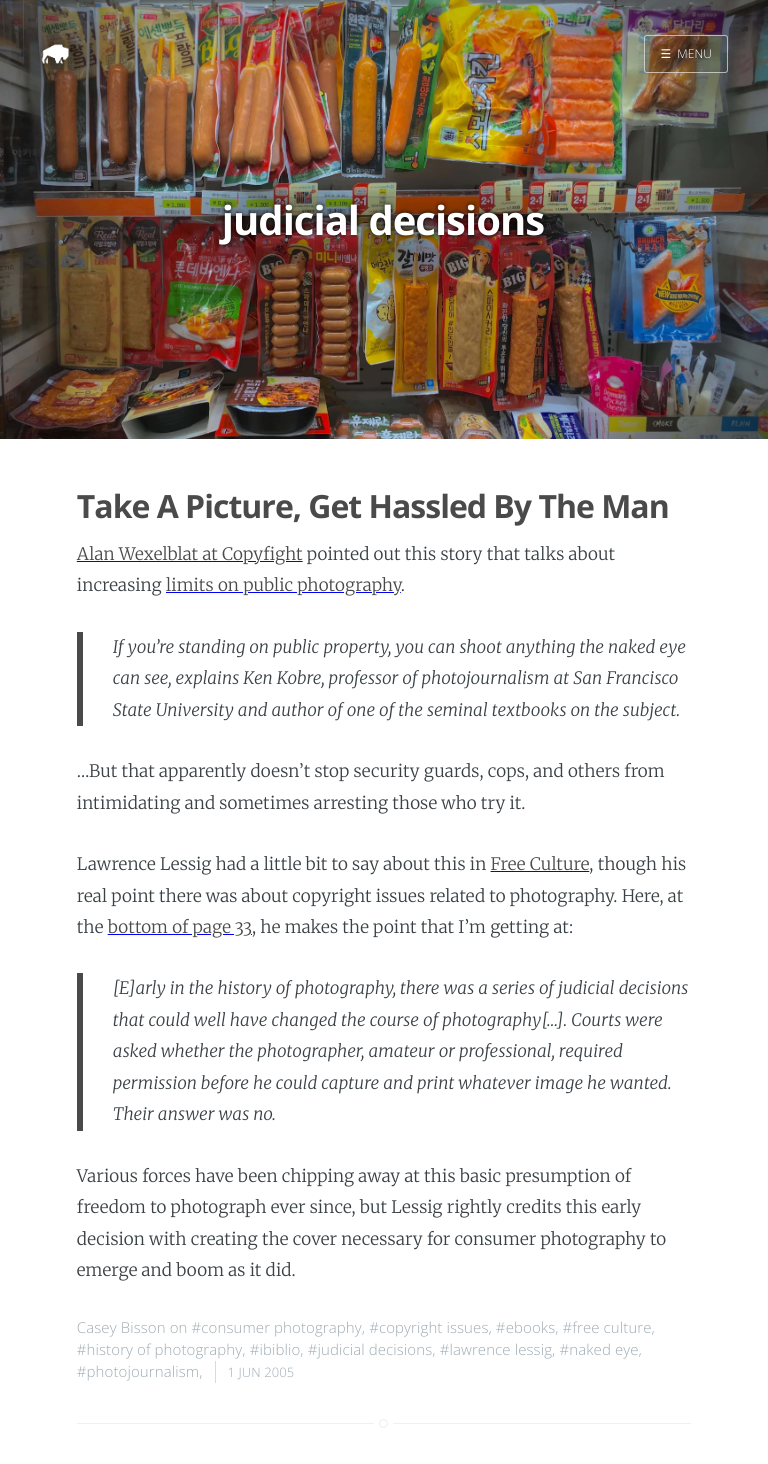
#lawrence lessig (496, 1350)
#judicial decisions (370, 1350)
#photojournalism (138, 1372)
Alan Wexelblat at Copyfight (190, 554)
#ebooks (525, 1328)
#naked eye (598, 1350)
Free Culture (540, 864)
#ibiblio (275, 1350)
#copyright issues (428, 1328)
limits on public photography (283, 585)
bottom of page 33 (180, 927)
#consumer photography (277, 1328)
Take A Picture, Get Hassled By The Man (373, 506)
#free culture (607, 1328)
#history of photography (160, 1350)
